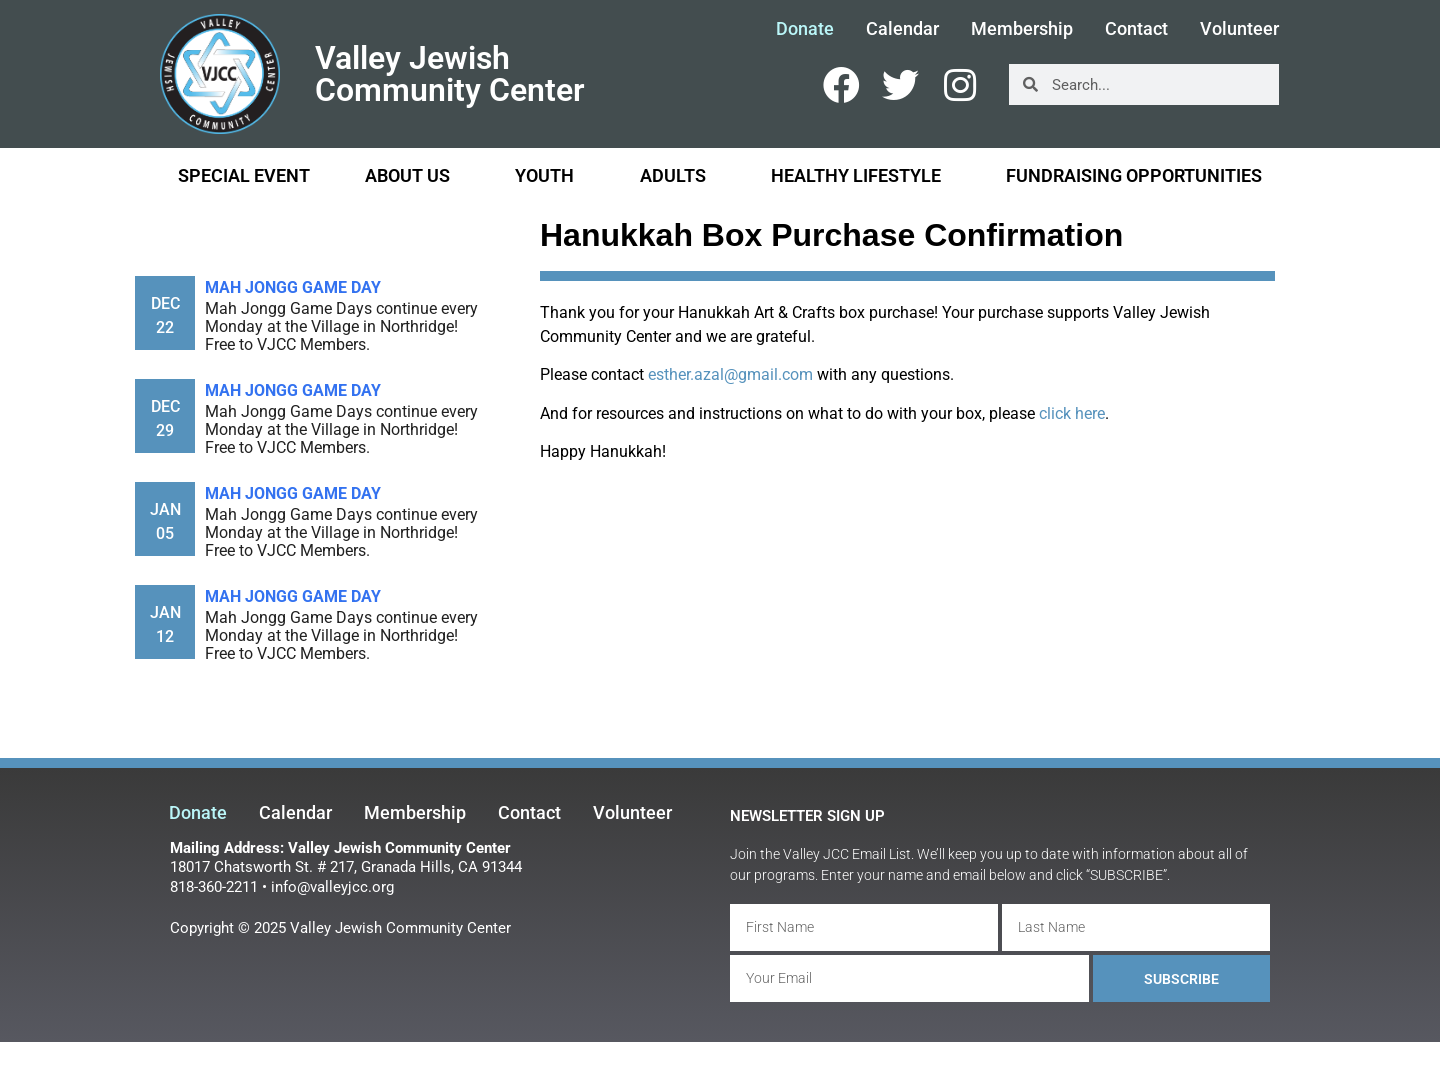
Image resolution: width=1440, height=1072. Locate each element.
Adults (678, 175)
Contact (1136, 29)
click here (1072, 413)
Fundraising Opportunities (1134, 175)
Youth (549, 175)
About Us (412, 175)
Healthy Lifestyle (861, 175)
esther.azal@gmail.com (730, 374)
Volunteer (1239, 29)
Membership (1022, 29)
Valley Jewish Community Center (450, 74)
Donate (805, 29)
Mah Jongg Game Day (293, 287)
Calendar (902, 29)
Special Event (244, 175)
